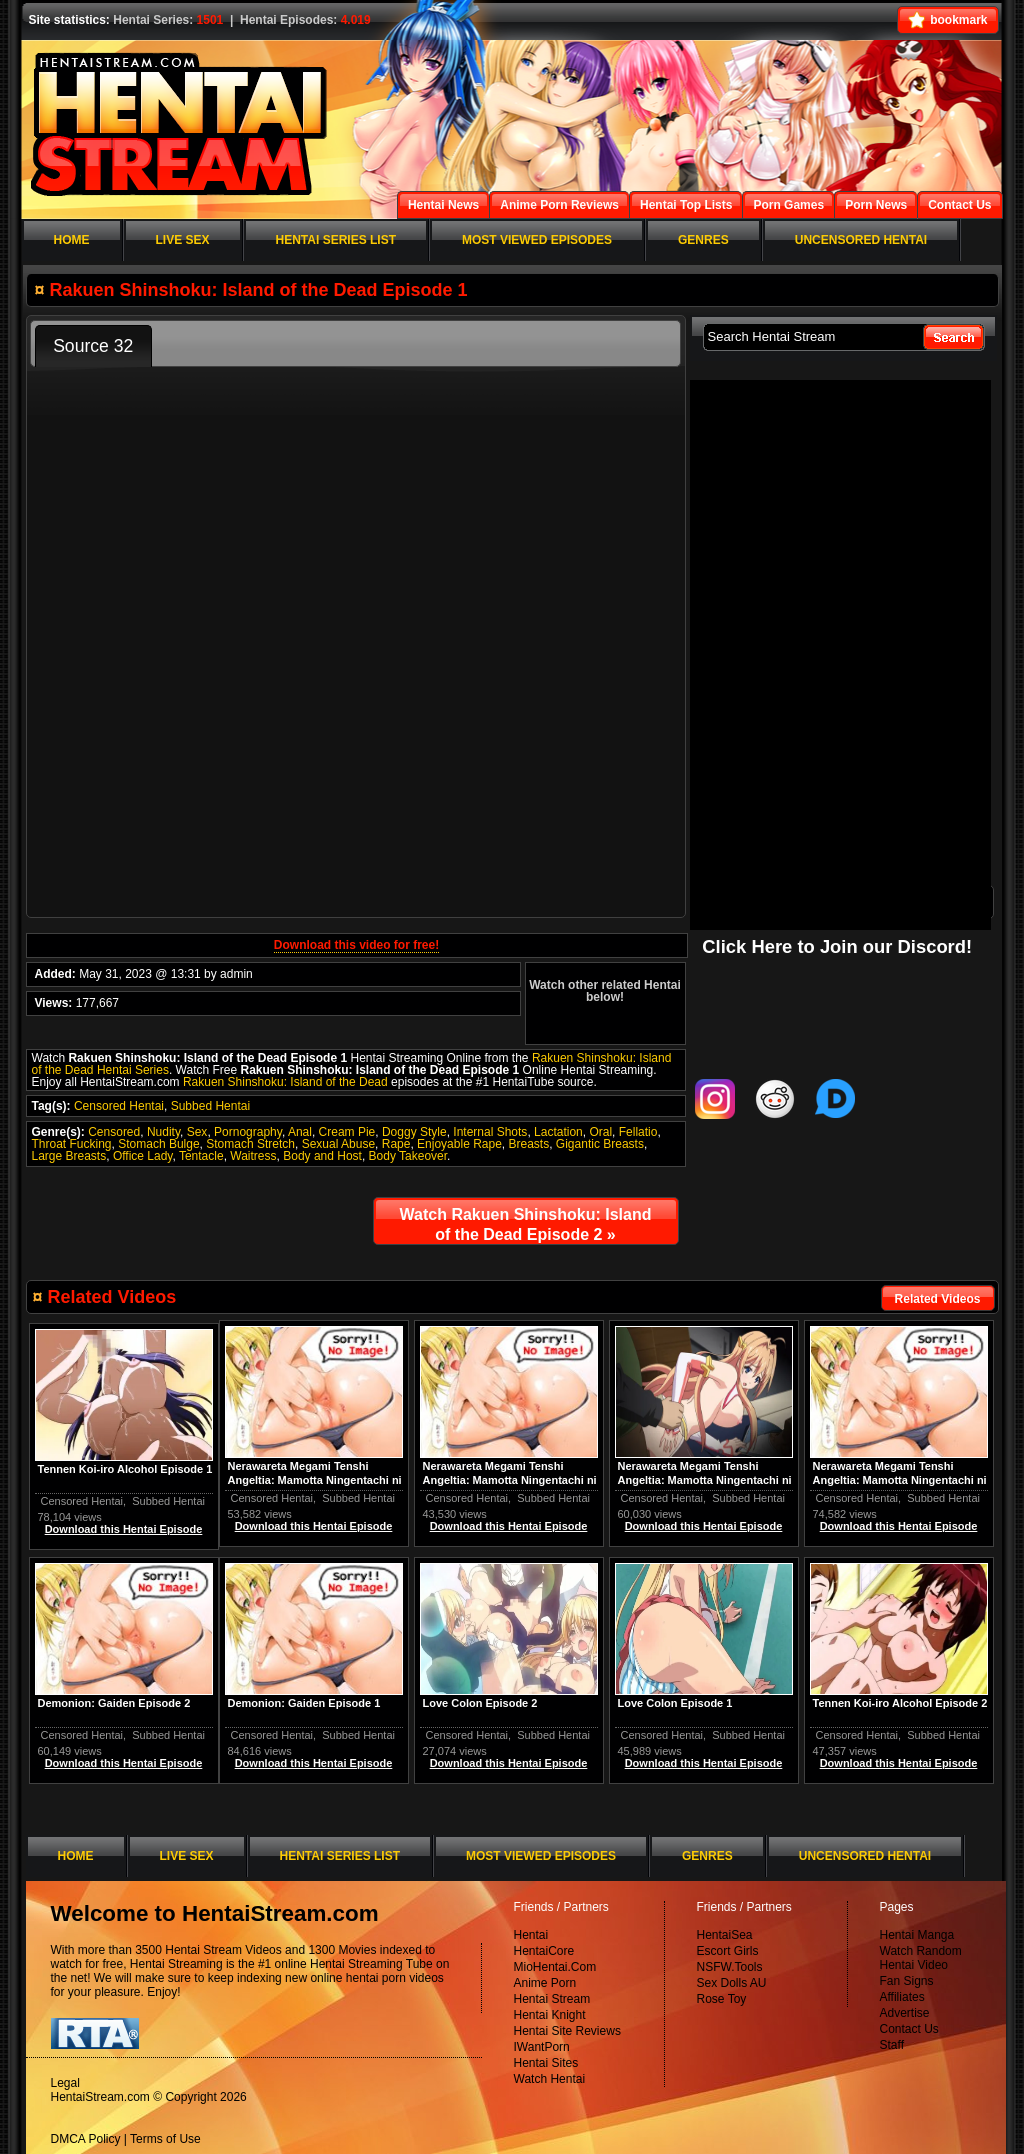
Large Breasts (69, 1156)
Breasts (529, 1144)
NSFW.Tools (730, 1967)
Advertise (905, 2013)
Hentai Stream (552, 1999)
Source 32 (93, 346)
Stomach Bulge (158, 1144)
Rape (396, 1144)
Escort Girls (728, 1951)
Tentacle (201, 1156)
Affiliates (902, 1997)
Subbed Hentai (210, 1106)
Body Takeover (408, 1156)
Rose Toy (722, 1999)
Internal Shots (490, 1132)
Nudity (163, 1132)
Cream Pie (347, 1132)
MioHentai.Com (555, 1967)
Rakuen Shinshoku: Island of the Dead (285, 1082)
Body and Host (322, 1156)
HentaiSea (725, 1935)
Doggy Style (414, 1132)
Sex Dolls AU (732, 1983)
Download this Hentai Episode (899, 1526)
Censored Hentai (119, 1106)
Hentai (531, 1935)
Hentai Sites (546, 2063)
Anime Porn (545, 1983)
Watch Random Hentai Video (921, 1958)
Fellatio (638, 1132)
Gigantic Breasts (600, 1144)
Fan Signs (907, 1981)
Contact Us (909, 2029)
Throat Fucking (72, 1144)
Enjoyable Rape (459, 1144)
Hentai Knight (550, 2015)
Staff (892, 2045)
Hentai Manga (917, 1935)
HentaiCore (544, 1951)
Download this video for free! (356, 945)
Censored (114, 1132)
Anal (300, 1132)
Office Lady (143, 1156)
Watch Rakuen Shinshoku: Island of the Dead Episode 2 (526, 1224)
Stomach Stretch (250, 1144)
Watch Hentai (550, 2079)
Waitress (253, 1156)
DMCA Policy (86, 2139)
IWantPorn (542, 2047)
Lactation (558, 1132)
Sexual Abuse (338, 1144)
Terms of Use (165, 2139)
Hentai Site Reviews (567, 2031)
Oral (600, 1132)
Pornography (248, 1132)
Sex (197, 1132)
